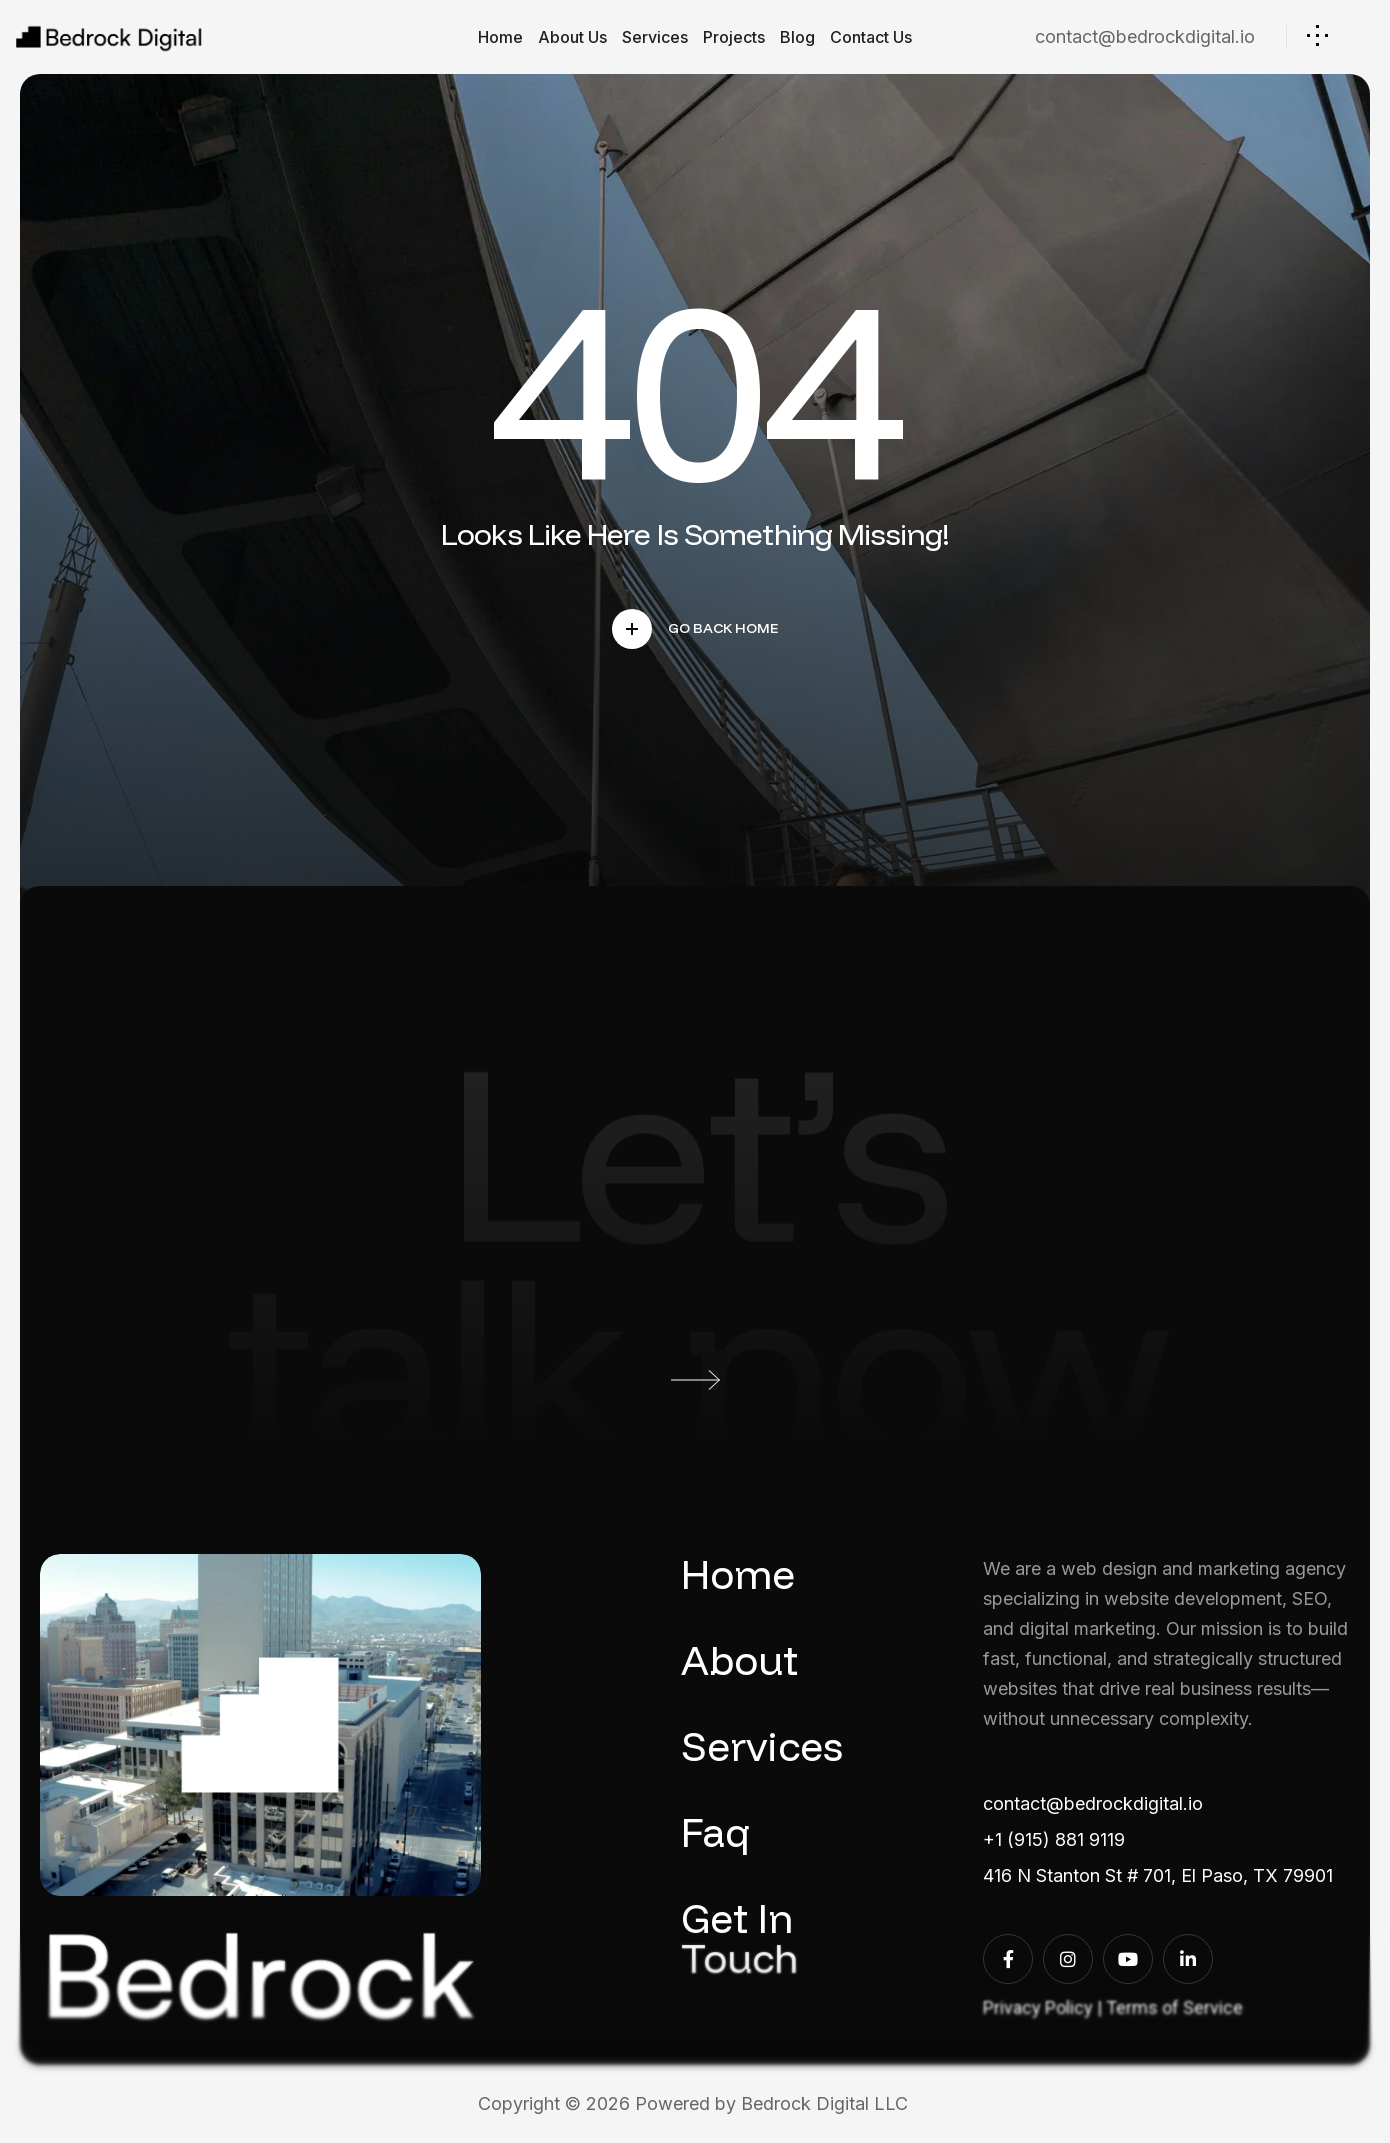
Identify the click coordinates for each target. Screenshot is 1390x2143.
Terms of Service (1174, 2007)
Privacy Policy (1038, 2007)
